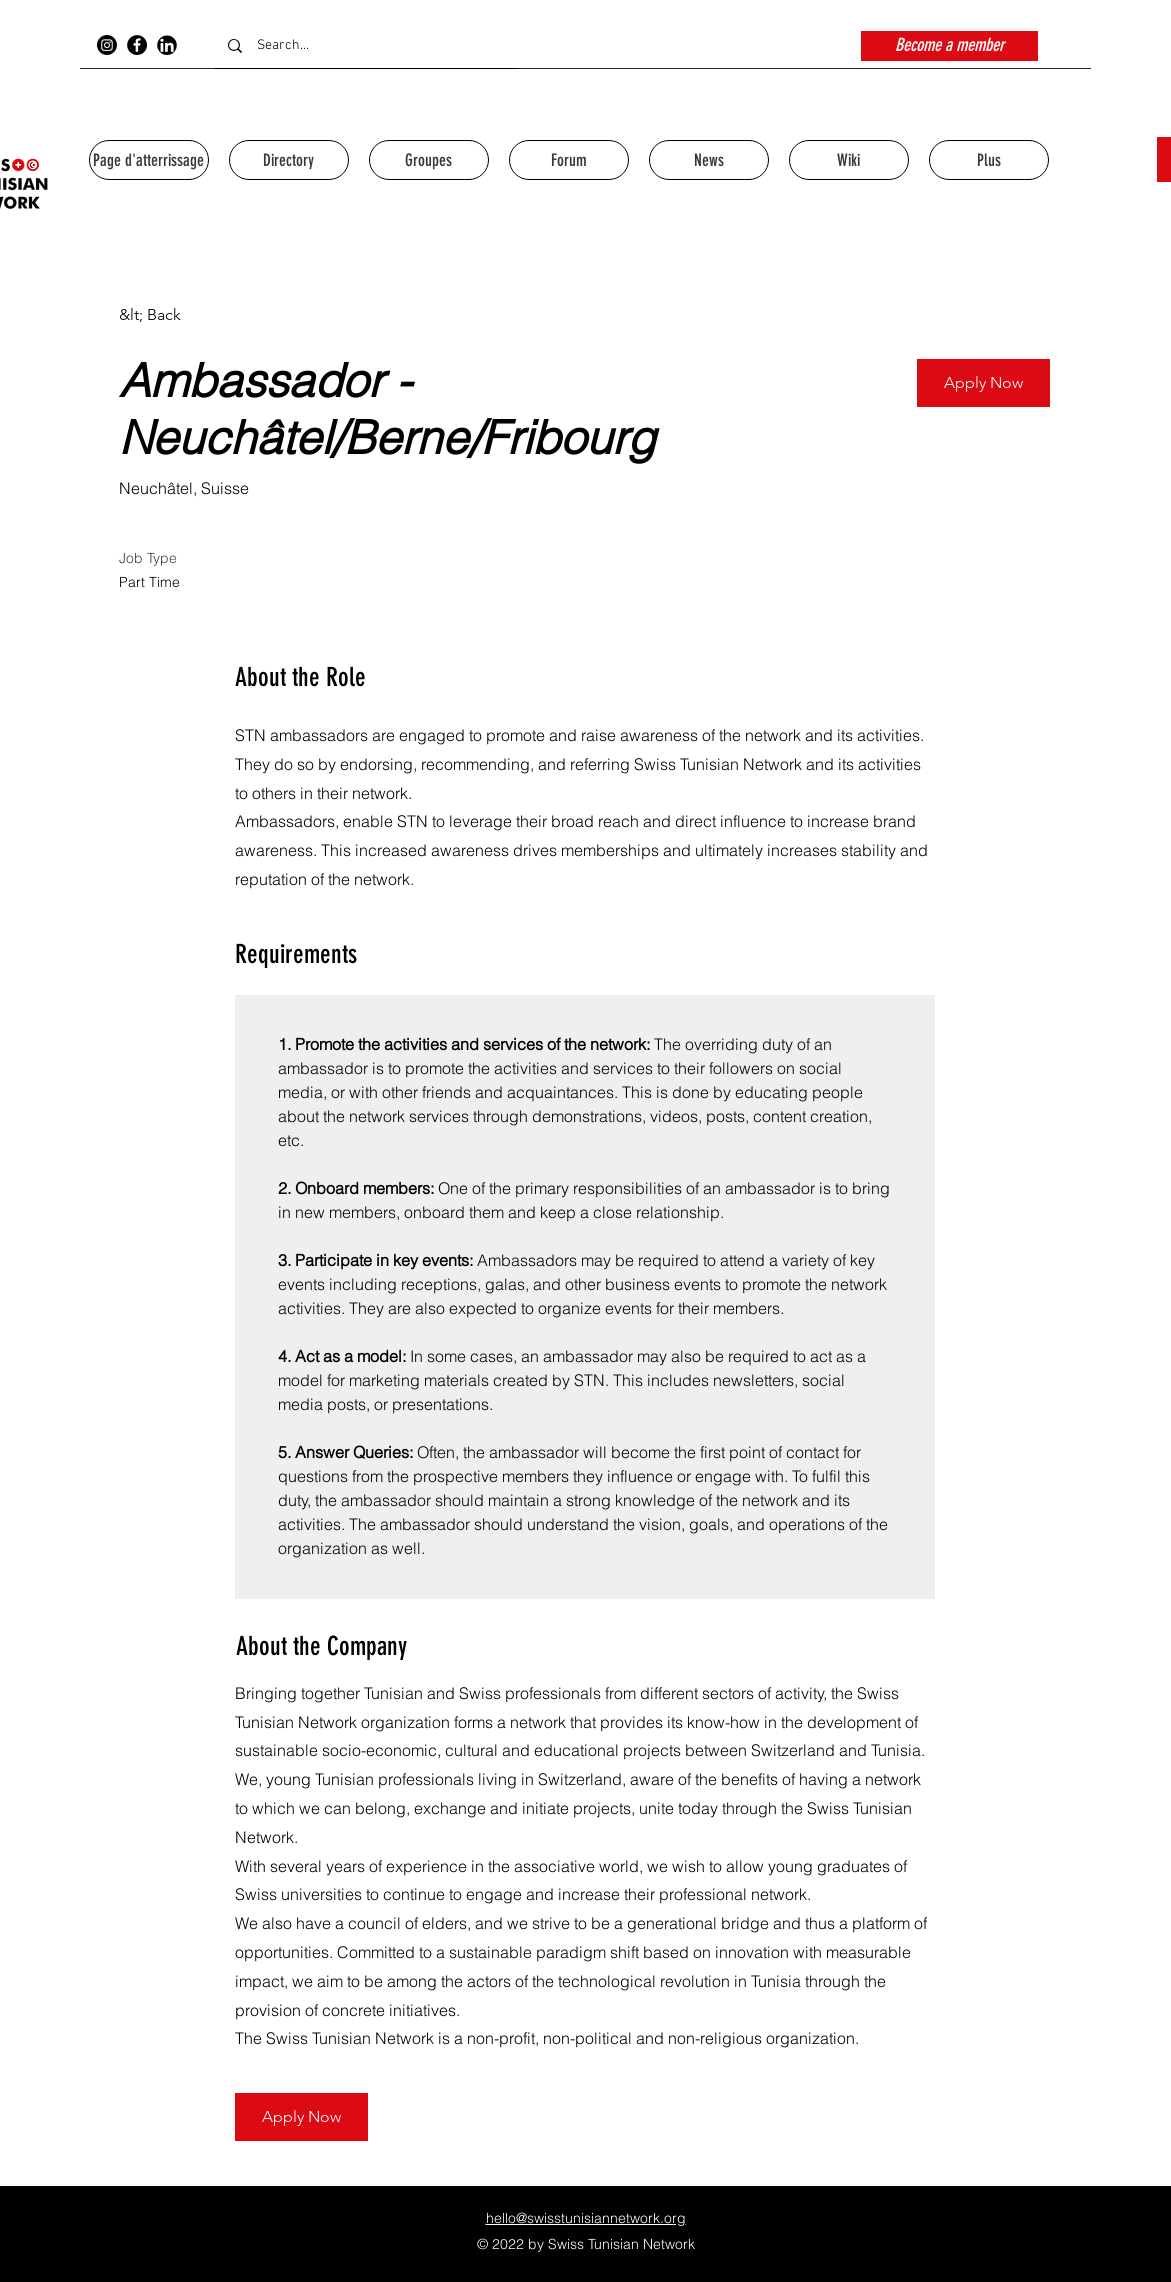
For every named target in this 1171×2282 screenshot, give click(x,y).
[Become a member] (949, 46)
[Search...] (367, 45)
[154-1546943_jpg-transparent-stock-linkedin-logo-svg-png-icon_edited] (167, 45)
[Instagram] (107, 45)
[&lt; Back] (190, 315)
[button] (983, 383)
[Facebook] (137, 45)
